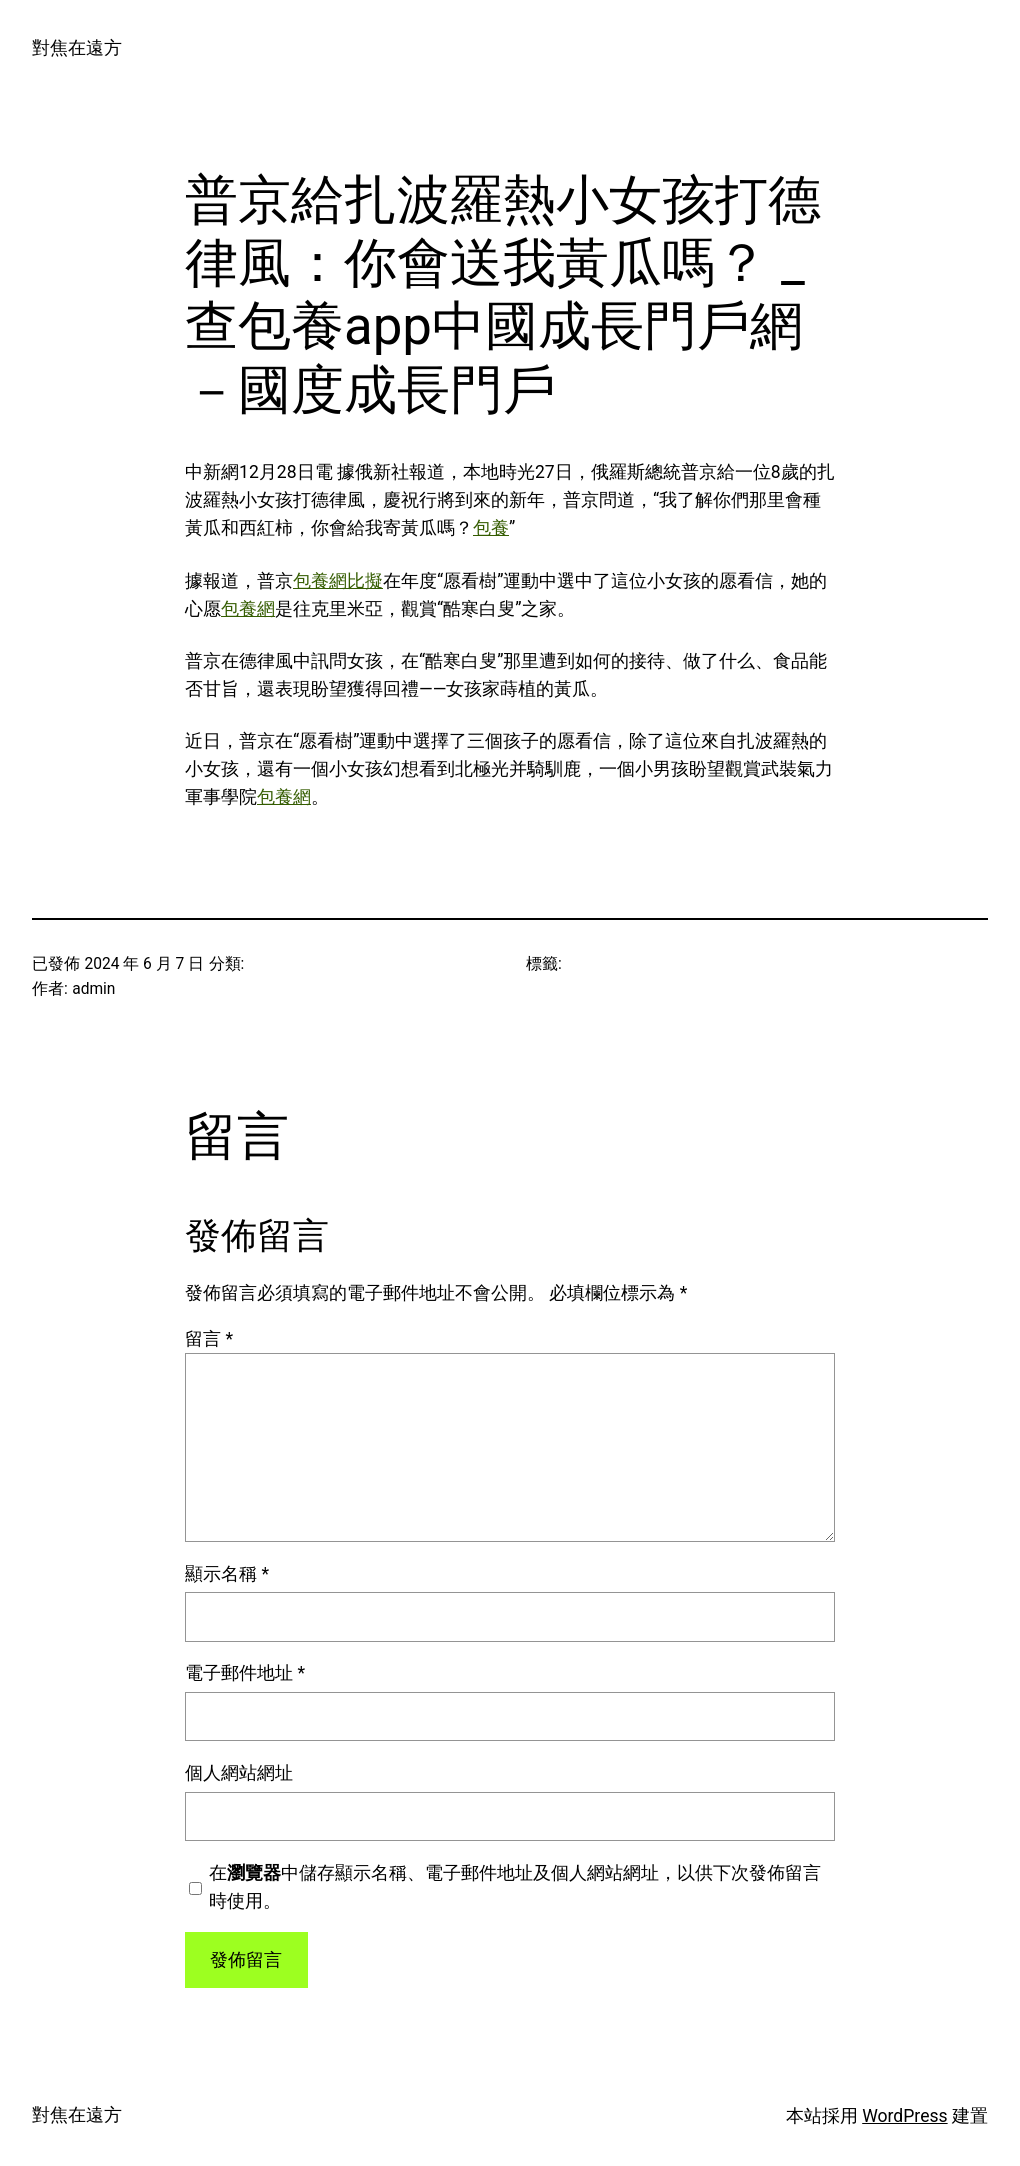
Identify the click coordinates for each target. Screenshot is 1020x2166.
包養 (491, 528)
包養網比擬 (338, 581)
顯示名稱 (227, 1574)
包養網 (248, 609)
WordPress (904, 2116)
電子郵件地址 (245, 1673)
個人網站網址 (239, 1773)
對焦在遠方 (77, 48)
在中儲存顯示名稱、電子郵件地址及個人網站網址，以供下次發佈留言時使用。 (515, 1887)
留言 (209, 1339)
